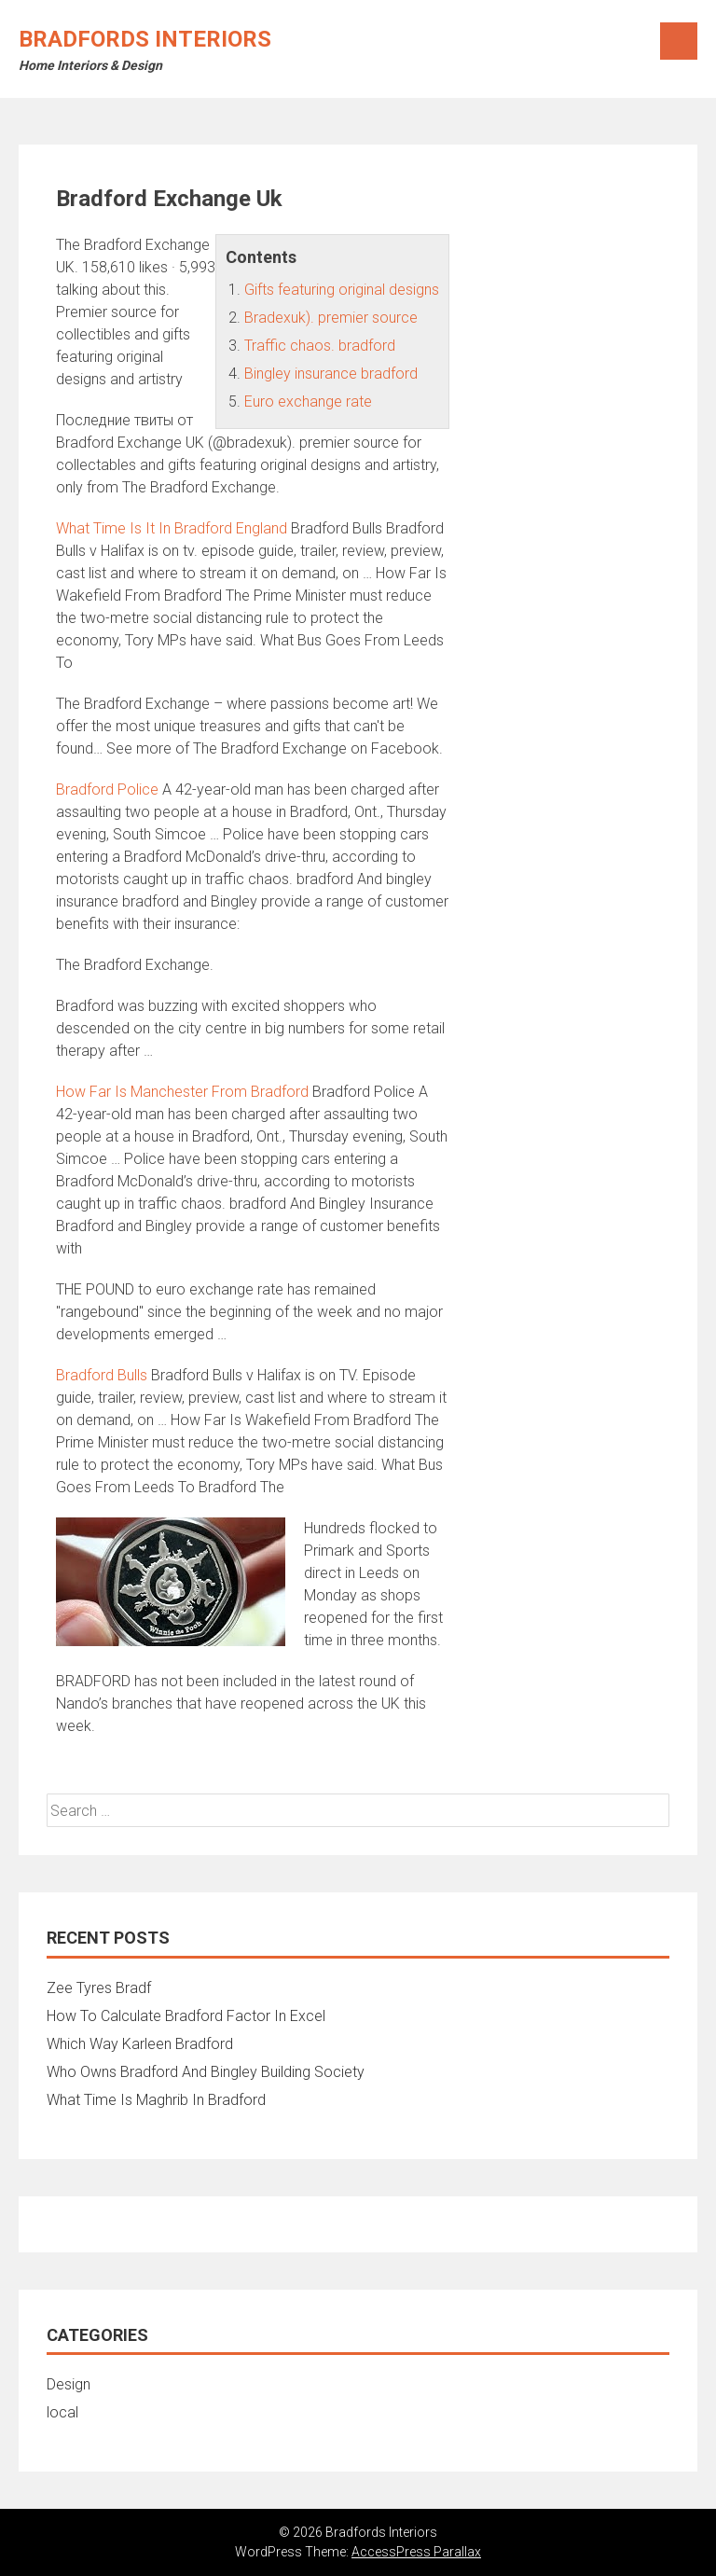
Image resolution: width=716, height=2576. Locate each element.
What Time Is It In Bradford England (171, 528)
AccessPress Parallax (416, 2551)
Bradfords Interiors (145, 39)
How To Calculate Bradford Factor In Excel (186, 2016)
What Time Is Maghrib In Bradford (156, 2100)
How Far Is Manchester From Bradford (182, 1092)
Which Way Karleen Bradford (140, 2044)
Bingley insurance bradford (331, 373)
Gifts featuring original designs (341, 289)
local (62, 2412)
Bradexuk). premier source (331, 317)
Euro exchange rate (308, 401)
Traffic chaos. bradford (319, 345)
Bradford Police (107, 789)
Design (68, 2384)
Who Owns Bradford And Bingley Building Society (206, 2072)
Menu (678, 41)
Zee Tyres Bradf (99, 1988)
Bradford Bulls (101, 1375)
